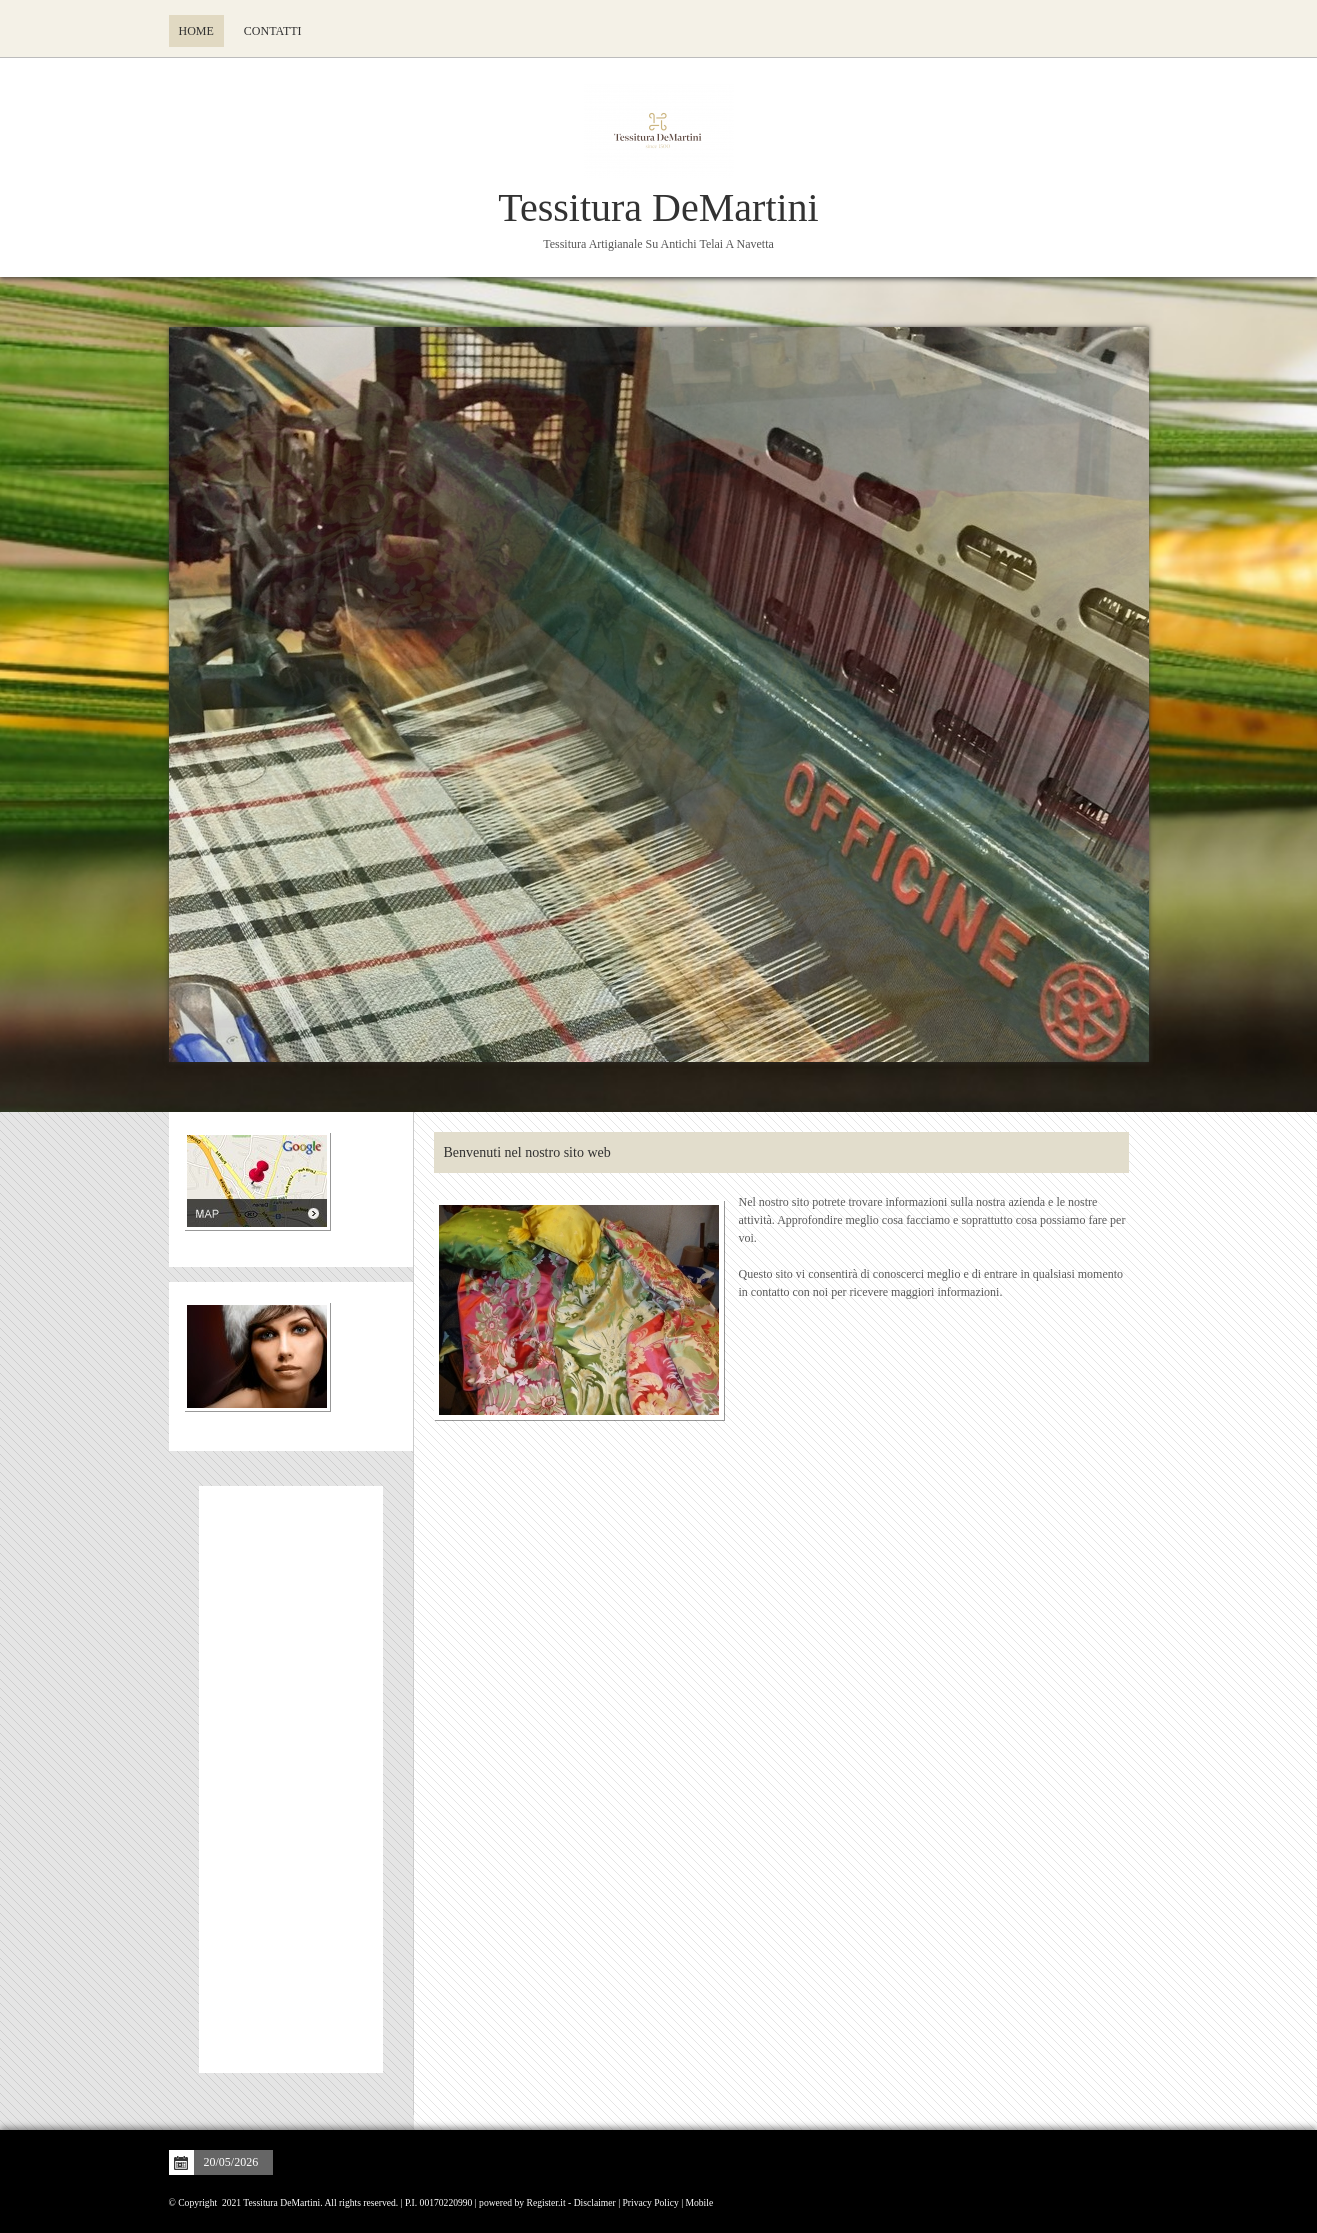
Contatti (273, 31)
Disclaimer (595, 2202)
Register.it (546, 2202)
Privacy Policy (651, 2202)
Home (196, 31)
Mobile (699, 2202)
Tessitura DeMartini (658, 207)
